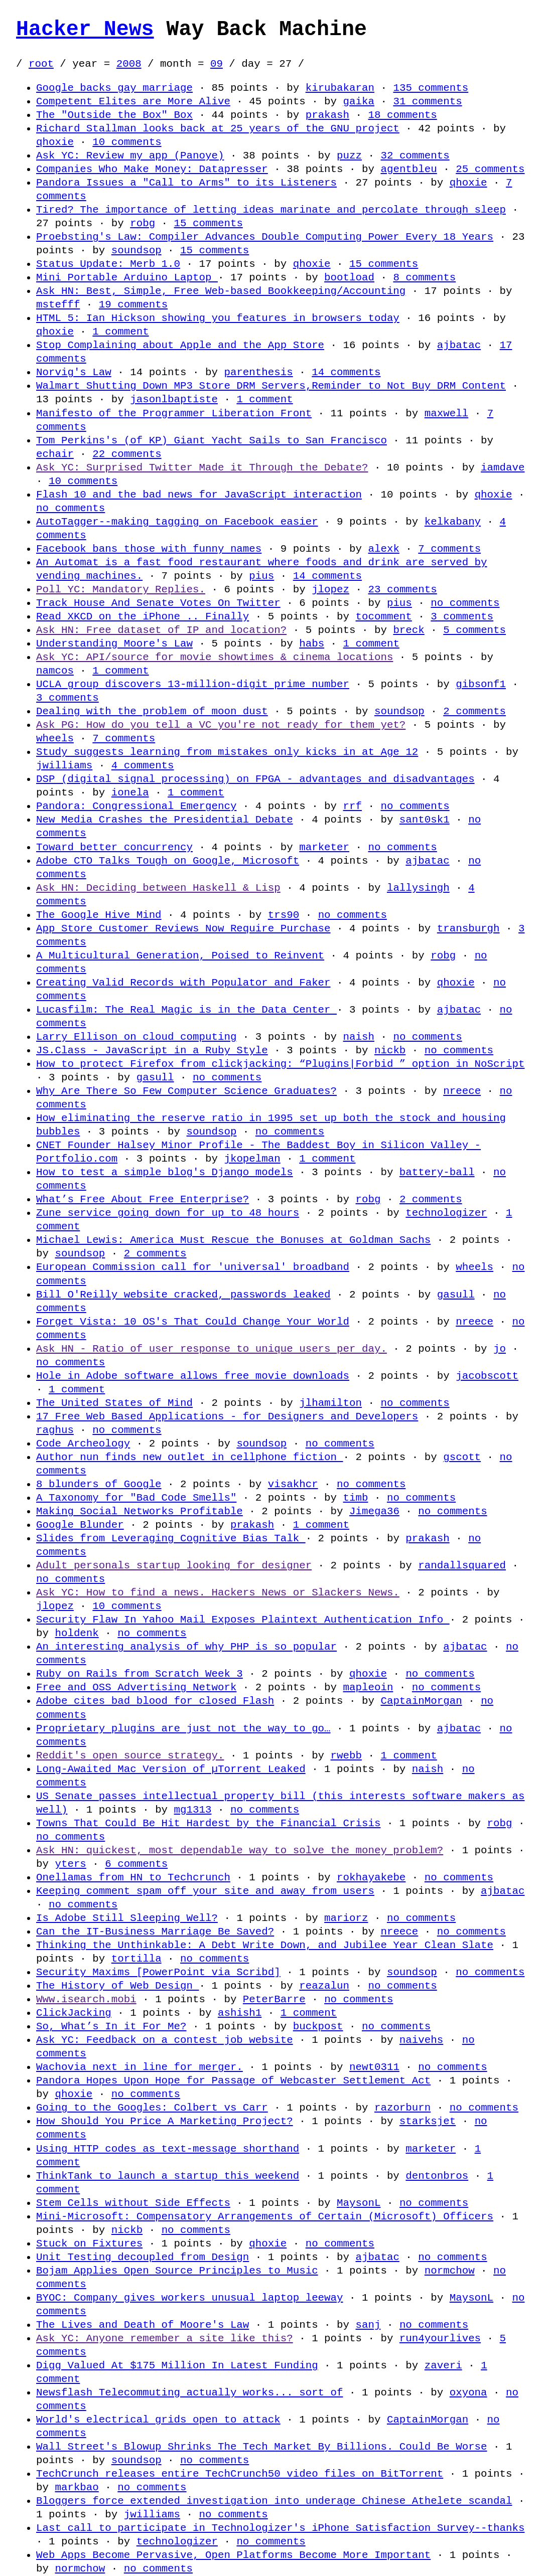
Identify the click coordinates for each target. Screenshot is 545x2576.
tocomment (383, 616)
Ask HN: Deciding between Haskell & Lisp (158, 888)
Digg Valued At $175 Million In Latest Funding (177, 2365)
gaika (358, 101)
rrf (352, 806)
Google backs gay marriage (114, 88)
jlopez (330, 589)
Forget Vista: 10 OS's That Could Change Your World (192, 1322)
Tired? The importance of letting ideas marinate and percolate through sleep (271, 210)
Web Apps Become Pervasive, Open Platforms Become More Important (233, 2555)
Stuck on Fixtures (89, 2243)
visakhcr (293, 1484)
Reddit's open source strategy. (130, 1755)
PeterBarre (274, 1999)
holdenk (76, 1633)
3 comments (462, 616)
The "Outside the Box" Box (114, 115)
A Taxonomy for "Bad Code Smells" (136, 1498)
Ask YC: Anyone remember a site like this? (164, 2338)
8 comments (424, 277)
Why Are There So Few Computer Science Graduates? (186, 1091)
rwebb (345, 1755)
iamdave (502, 467)
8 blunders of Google (99, 1484)
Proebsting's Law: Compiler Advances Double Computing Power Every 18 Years (264, 237)
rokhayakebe (371, 1877)
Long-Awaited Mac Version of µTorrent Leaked (171, 1769)
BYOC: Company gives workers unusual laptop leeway (189, 2298)
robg (142, 223)
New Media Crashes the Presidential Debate (164, 820)
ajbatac (459, 345)
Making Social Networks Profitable (139, 1511)
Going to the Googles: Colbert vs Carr (152, 2108)
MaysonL (358, 2203)
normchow (450, 2271)
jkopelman (252, 1159)
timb (355, 1498)
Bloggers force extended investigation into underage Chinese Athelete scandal (274, 2501)
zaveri (443, 2365)
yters (70, 1864)
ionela (130, 792)
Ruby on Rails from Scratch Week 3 (139, 1674)
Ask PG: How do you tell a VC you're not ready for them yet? (220, 725)
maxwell (446, 413)
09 (216, 64)
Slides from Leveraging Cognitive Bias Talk (171, 1538)
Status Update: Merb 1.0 (108, 264)
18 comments (402, 115)
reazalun (324, 1986)
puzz (349, 155)
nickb (389, 1050)
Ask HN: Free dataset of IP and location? (161, 630)
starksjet (427, 2121)
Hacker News (85, 30)
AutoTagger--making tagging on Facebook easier (177, 522)
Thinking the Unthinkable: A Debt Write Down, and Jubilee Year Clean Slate (264, 1945)
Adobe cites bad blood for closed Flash (155, 1701)
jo (499, 1349)
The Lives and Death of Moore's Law (142, 2325)
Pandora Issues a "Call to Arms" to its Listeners (186, 183)
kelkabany (453, 522)
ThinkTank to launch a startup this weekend (167, 2176)
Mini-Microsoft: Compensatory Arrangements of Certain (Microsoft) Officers (264, 2216)
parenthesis (258, 372)
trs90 (283, 915)
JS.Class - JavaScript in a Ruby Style (152, 1050)
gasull (155, 1077)
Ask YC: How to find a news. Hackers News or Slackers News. (217, 1592)
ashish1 (239, 2013)
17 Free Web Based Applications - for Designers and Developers (227, 1416)
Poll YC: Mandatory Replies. (120, 589)
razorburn (402, 2108)
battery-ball (437, 1172)
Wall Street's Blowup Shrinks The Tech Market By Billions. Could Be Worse (261, 2447)
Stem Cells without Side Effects (133, 2203)
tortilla (136, 1959)
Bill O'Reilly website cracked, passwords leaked (183, 1294)
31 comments (427, 101)
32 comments (414, 155)
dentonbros (436, 2176)
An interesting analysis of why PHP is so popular (186, 1647)
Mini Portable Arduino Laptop (127, 277)
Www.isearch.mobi (86, 1999)
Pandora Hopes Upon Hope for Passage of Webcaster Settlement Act (233, 2080)
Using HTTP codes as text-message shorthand (167, 2149)
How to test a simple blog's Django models (164, 1172)
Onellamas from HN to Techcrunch (133, 1877)
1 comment (120, 332)
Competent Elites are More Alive (133, 101)
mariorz (346, 1918)
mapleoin (368, 1687)
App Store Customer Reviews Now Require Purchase (183, 928)
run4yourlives (440, 2338)
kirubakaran (340, 88)
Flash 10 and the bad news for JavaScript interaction (199, 495)
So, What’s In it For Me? (111, 2026)
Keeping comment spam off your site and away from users (205, 1891)
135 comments (430, 88)
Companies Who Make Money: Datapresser (152, 169)
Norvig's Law (73, 372)
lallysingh (418, 888)
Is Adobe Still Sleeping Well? (127, 1918)
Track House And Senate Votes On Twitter (158, 603)
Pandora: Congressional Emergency (136, 806)
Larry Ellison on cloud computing (136, 1037)
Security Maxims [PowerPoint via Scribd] (158, 1972)
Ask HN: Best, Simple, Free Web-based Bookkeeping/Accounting (220, 291)
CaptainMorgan (421, 1701)
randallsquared (462, 1565)
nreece (462, 1091)
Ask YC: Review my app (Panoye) (130, 155)
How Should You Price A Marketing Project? (164, 2121)
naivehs (421, 2040)
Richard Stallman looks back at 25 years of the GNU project (217, 128)
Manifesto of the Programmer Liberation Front (174, 413)
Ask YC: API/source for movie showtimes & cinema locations (214, 657)
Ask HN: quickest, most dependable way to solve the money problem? (239, 1850)
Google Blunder (80, 1525)
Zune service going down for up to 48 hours (167, 1213)
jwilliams (64, 765)
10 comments (126, 142)
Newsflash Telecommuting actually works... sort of (189, 2392)
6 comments (136, 1864)
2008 (129, 64)
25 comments (490, 169)
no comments (70, 508)
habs (311, 643)
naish (358, 1037)
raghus (55, 1430)
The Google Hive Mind (99, 915)
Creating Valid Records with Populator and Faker (183, 983)
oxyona (468, 2392)
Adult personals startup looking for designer (174, 1565)
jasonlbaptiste (174, 399)
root (41, 64)
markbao (76, 2487)
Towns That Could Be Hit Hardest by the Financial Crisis (208, 1823)
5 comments (474, 630)
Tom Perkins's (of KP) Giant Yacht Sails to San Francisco (211, 440)
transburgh (468, 928)
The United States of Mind (114, 1403)
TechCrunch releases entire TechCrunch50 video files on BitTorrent (239, 2474)
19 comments (133, 304)
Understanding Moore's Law (114, 643)
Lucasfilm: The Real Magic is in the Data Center (186, 1010)
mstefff (58, 304)
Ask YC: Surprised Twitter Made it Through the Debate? (202, 467)
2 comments (474, 711)
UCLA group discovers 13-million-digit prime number (192, 684)
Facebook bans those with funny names (148, 549)
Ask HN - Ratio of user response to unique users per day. (211, 1349)
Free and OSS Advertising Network (136, 1687)
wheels (55, 738)
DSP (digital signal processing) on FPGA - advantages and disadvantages (255, 779)
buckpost (318, 2026)
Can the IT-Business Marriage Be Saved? (155, 1931)
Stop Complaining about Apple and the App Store (180, 345)
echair (55, 454)
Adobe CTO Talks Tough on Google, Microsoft (167, 861)
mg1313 (193, 1810)
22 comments (126, 454)
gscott (462, 1457)
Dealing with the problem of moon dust (152, 711)
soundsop (136, 250)
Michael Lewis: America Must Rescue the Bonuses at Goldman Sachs (233, 1240)
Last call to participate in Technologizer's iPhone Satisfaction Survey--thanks (280, 2528)
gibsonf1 (481, 684)
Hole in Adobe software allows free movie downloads (192, 1376)
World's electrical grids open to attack (158, 2419)
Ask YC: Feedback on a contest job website (164, 2040)
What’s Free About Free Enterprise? (142, 1199)
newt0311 (374, 2067)
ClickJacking (73, 2013)
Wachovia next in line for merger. (139, 2067)
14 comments (346, 372)
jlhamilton (330, 1403)
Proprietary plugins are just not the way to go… (183, 1728)
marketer (324, 847)
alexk (383, 549)
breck (408, 630)
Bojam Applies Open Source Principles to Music (177, 2271)
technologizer (446, 1213)
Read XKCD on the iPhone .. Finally (142, 616)
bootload (349, 277)
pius (261, 576)
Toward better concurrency (114, 847)
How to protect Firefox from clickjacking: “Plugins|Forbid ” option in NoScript (280, 1064)
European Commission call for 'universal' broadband (192, 1267)
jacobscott (487, 1376)
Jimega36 (374, 1511)
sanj (367, 2325)
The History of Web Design (117, 1986)
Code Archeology (83, 1443)
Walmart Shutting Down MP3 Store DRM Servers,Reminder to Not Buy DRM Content (271, 386)
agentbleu (408, 169)
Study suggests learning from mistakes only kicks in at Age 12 (227, 752)
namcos (55, 671)
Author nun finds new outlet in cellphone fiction (189, 1457)
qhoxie (55, 142)
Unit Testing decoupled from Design (142, 2257)
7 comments (449, 549)
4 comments (142, 765)
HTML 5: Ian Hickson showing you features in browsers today (217, 318)
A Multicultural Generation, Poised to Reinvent (180, 955)
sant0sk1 (424, 820)
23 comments (402, 589)
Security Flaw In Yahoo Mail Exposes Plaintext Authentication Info (243, 1620)
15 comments (208, 223)
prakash (327, 115)
